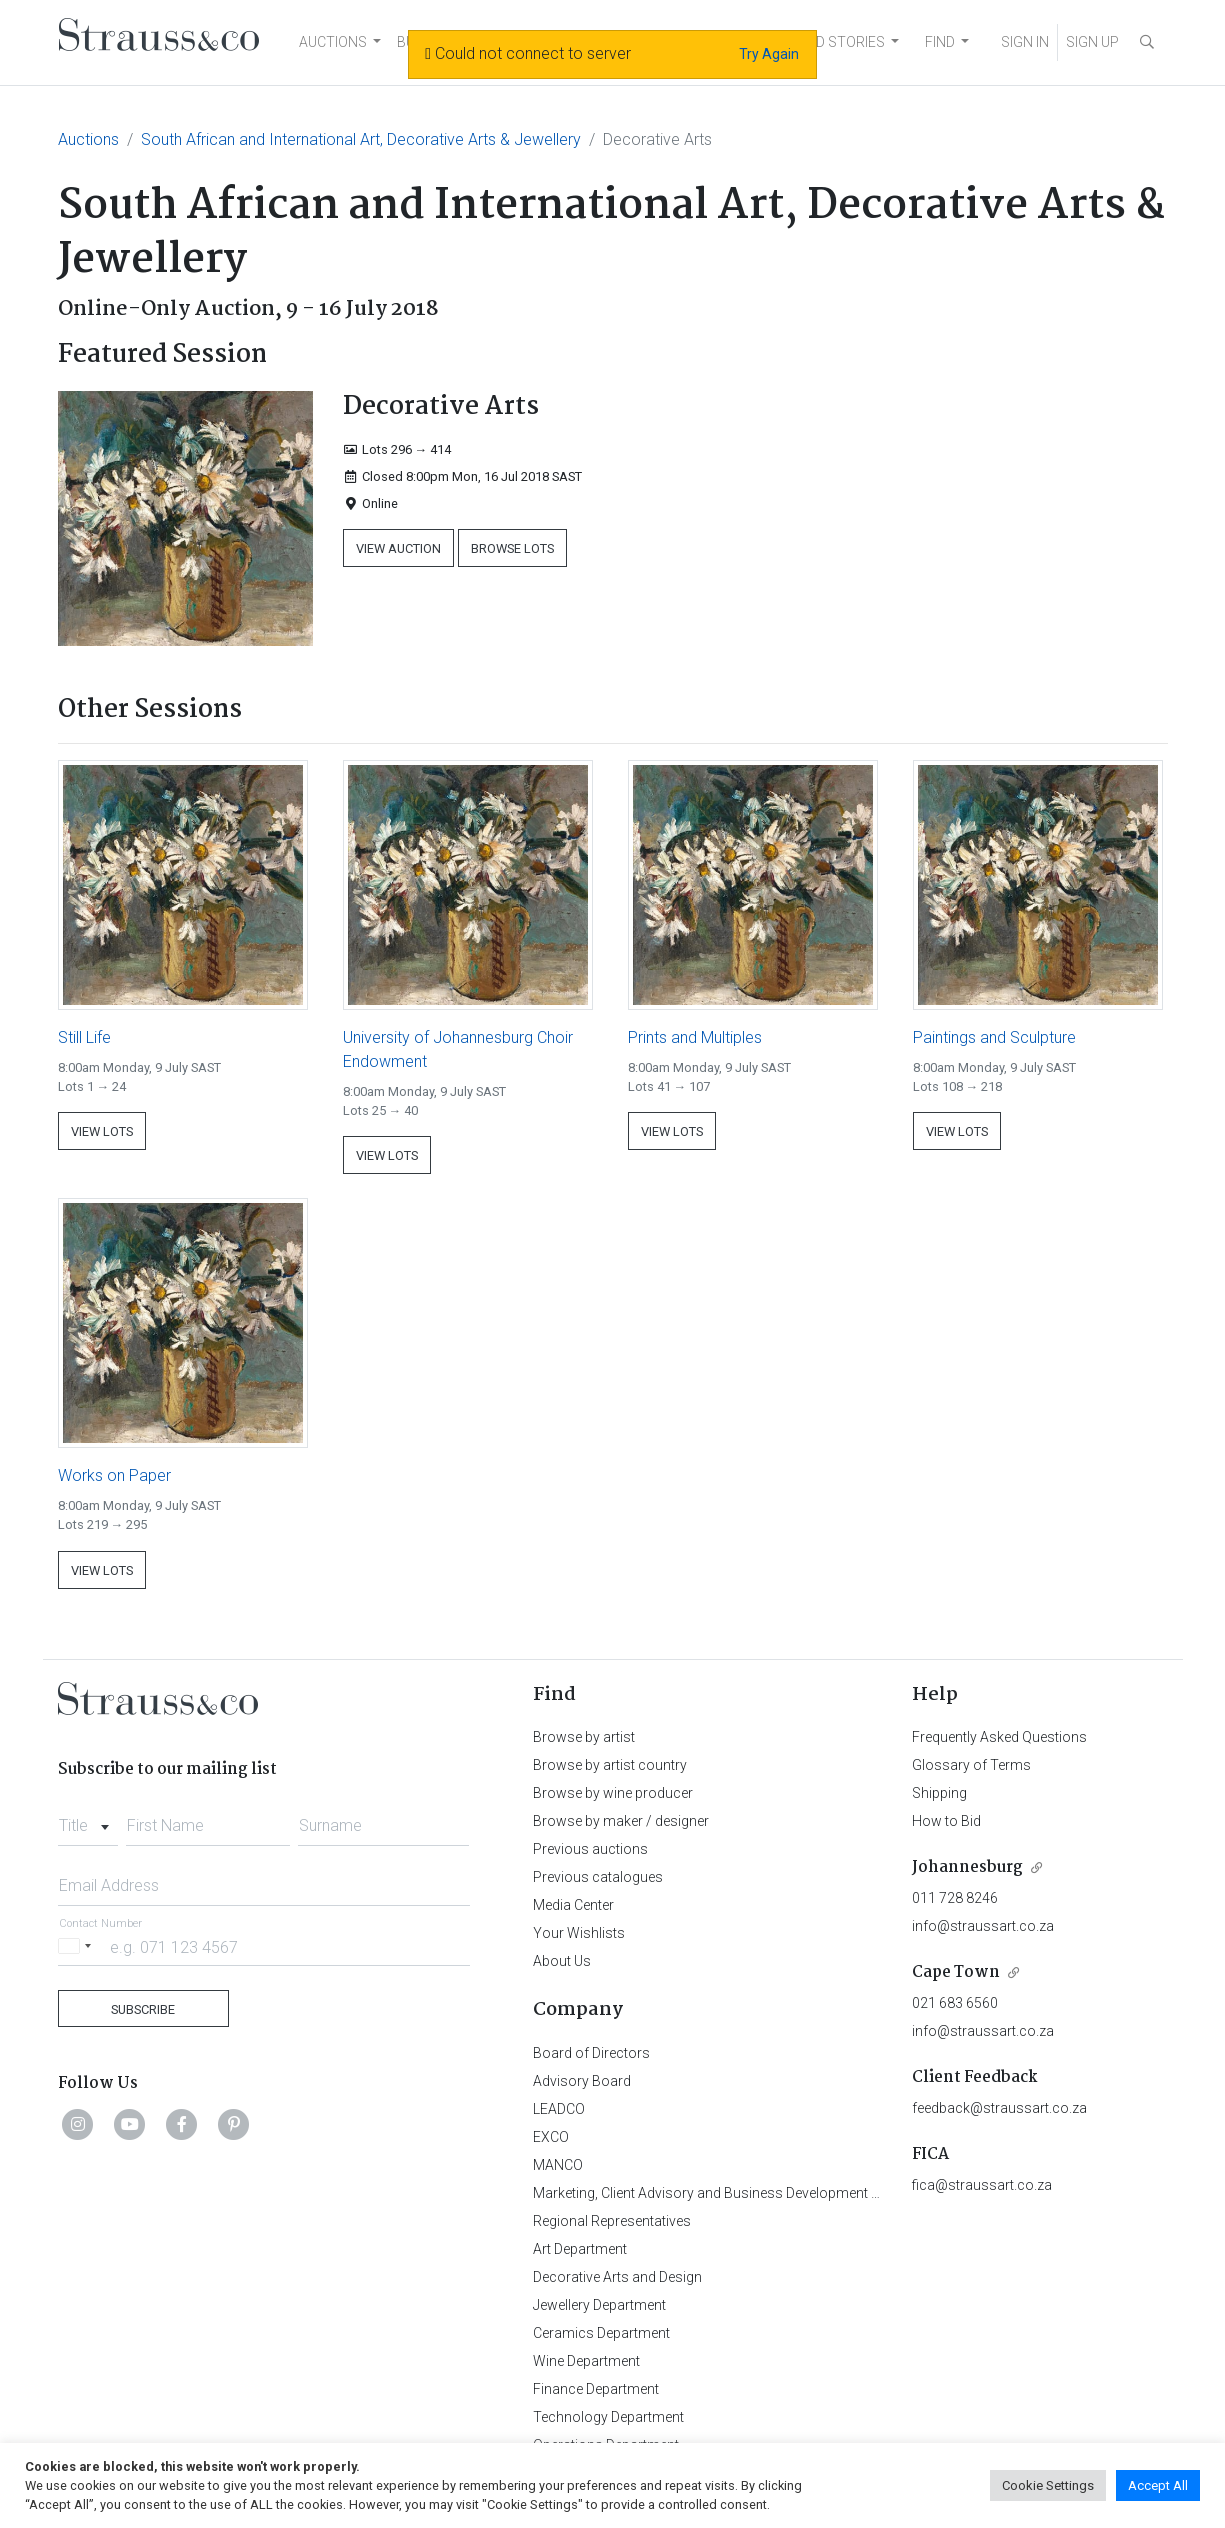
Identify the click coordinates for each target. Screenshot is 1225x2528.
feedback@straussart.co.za (999, 2108)
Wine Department (586, 2361)
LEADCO (559, 2109)
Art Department (580, 2249)
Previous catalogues (598, 1877)
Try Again (769, 54)
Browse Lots (512, 548)
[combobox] (88, 1820)
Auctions (88, 139)
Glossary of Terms (971, 1765)
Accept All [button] (1158, 2485)
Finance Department (596, 2389)
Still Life (84, 1037)
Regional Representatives (612, 2221)
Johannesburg (967, 1867)
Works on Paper (114, 1475)
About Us (562, 1961)
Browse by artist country (610, 1765)
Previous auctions (590, 1849)
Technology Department (608, 2417)
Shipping (939, 1793)
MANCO (558, 2165)
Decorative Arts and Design (617, 2277)
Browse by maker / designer (621, 1821)
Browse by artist (584, 1737)
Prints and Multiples (695, 1037)
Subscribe (143, 2009)
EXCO (551, 2137)
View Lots (102, 1131)
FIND (940, 42)
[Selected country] (78, 1946)
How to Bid (946, 1821)
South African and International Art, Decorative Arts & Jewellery (361, 139)
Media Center (573, 1905)
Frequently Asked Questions (999, 1737)
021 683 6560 (955, 2003)
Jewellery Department (599, 2305)
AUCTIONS (333, 42)
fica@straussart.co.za (982, 2185)
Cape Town (956, 1972)
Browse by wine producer (613, 1793)
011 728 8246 (955, 1898)
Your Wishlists (579, 1933)
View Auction (398, 548)
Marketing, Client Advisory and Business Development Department (738, 2193)
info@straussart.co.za (983, 1926)
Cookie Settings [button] (1048, 2485)
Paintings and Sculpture (994, 1037)
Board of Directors (591, 2053)
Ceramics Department (601, 2333)
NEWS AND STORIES (819, 42)
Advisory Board (582, 2081)
